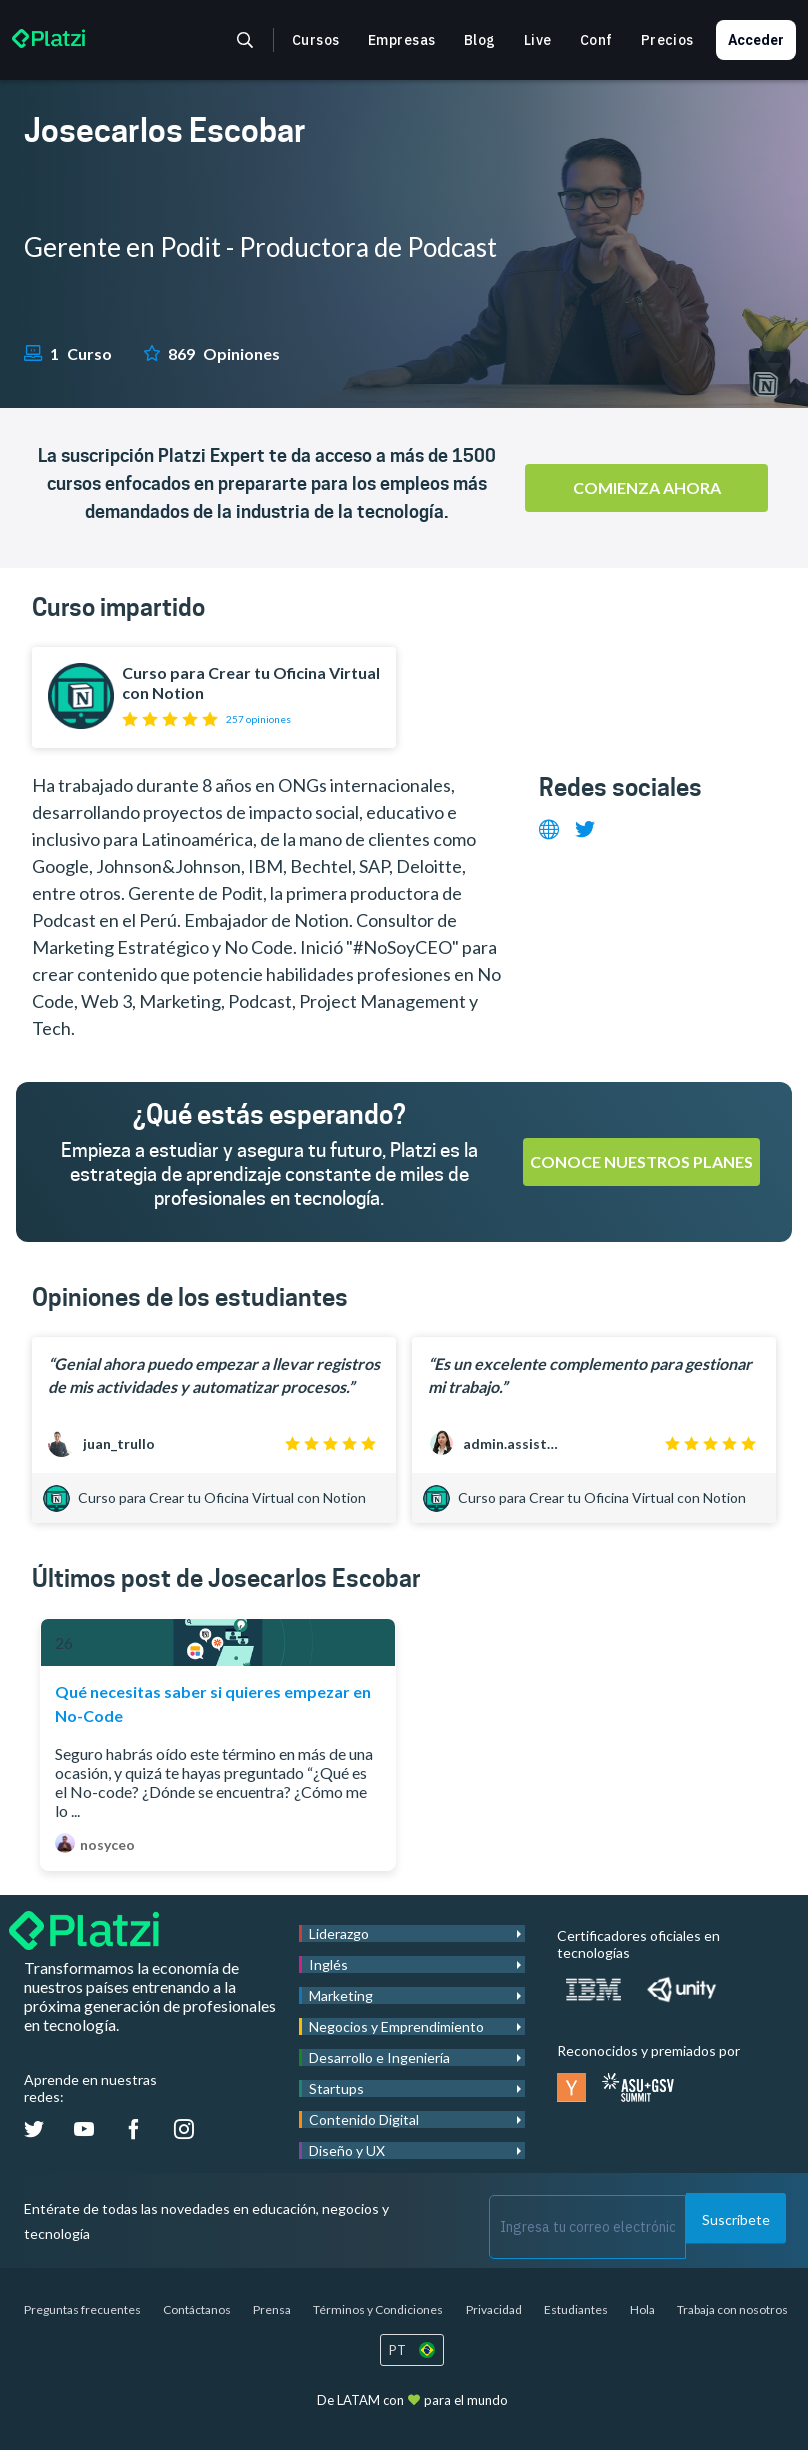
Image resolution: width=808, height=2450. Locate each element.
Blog (480, 40)
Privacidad (494, 2309)
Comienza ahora (647, 487)
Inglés (328, 1964)
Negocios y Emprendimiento (396, 2026)
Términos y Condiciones (378, 2309)
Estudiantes (576, 2309)
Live (538, 40)
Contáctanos (197, 2309)
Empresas (402, 40)
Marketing (341, 1995)
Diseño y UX (347, 2150)
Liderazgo (339, 1933)
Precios (667, 40)
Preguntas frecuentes (82, 2309)
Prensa (272, 2309)
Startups (336, 2088)
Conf (596, 40)
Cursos (316, 40)
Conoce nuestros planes (641, 1161)
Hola (642, 2309)
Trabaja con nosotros (732, 2309)
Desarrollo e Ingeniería (379, 2057)
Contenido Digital (364, 2119)
